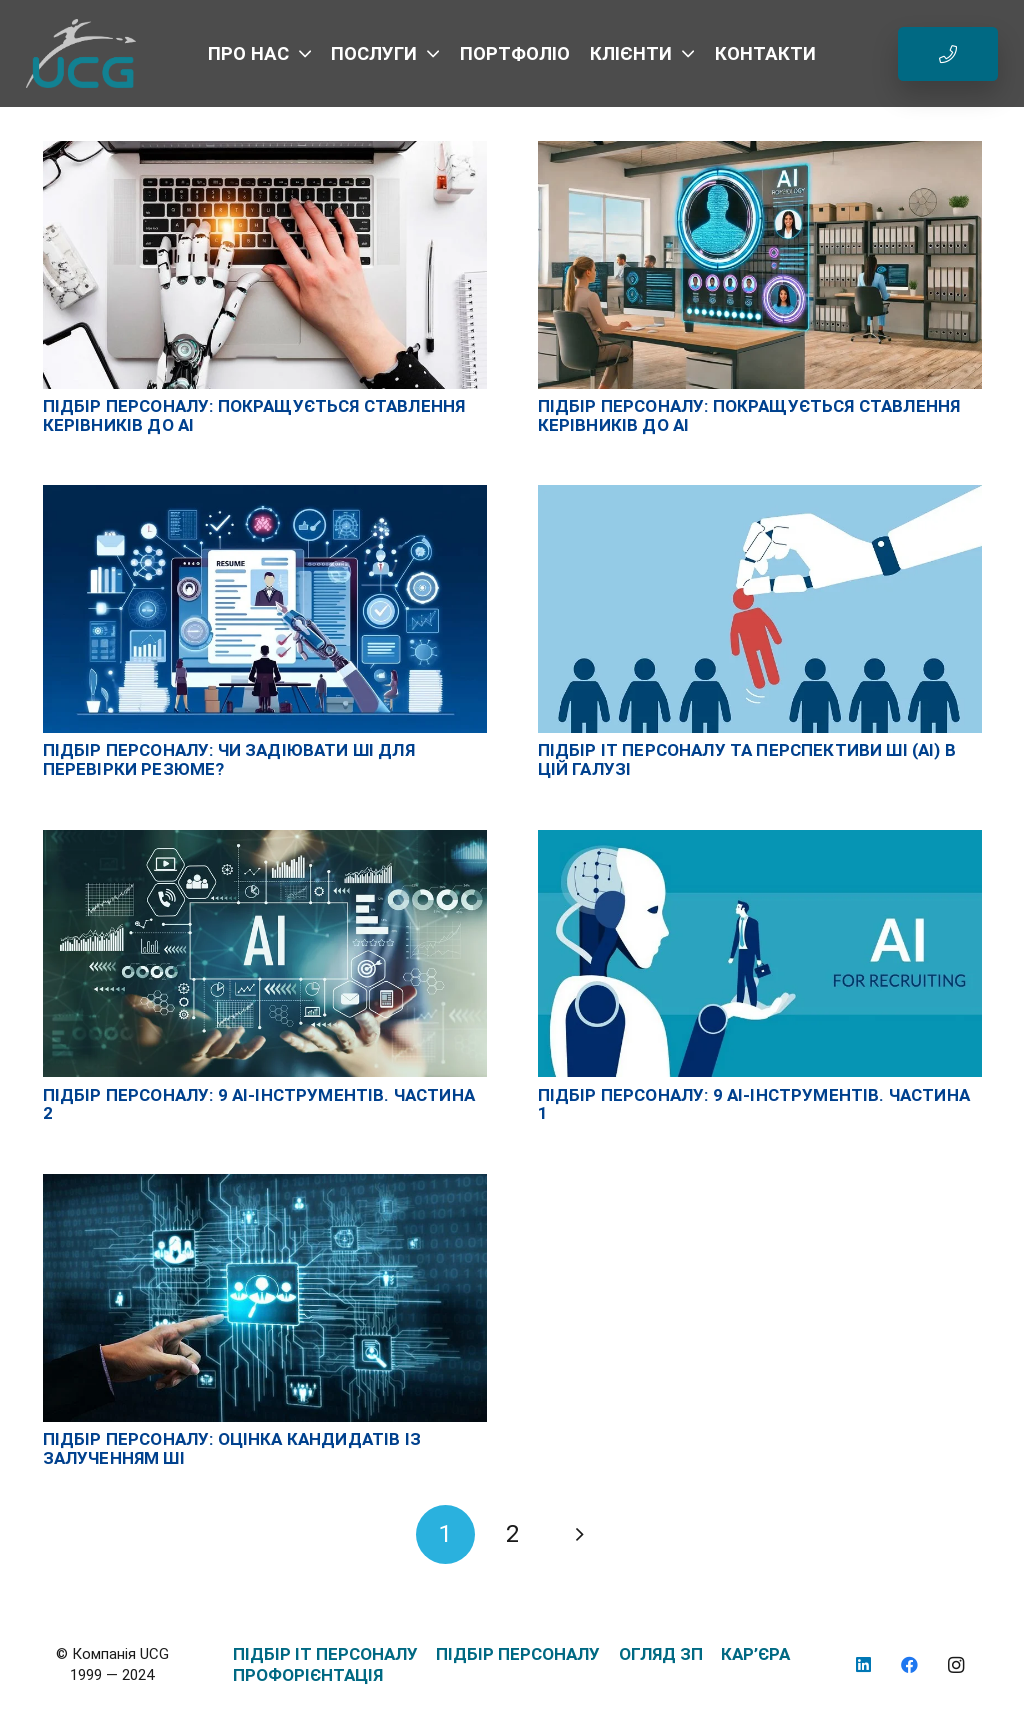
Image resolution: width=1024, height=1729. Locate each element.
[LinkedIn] (863, 1665)
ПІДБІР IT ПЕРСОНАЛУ (325, 1654)
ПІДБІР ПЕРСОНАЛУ (518, 1654)
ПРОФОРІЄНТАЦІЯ (308, 1675)
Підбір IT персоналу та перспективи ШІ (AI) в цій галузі (747, 759)
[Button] (948, 54)
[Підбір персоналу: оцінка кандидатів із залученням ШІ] (265, 1184)
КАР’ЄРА (755, 1654)
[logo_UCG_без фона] (81, 54)
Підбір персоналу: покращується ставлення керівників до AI (254, 415)
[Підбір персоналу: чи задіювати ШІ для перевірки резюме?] (265, 495)
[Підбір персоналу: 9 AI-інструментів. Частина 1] (760, 840)
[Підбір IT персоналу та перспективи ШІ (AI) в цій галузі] (760, 495)
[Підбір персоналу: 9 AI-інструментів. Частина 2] (265, 840)
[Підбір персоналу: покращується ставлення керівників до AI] (265, 151)
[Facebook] (910, 1665)
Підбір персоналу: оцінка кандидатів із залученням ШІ (232, 1448)
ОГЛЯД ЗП (661, 1654)
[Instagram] (956, 1665)
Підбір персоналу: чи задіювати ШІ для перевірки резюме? (229, 759)
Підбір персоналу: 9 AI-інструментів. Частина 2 (259, 1104)
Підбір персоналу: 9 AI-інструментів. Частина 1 (754, 1104)
